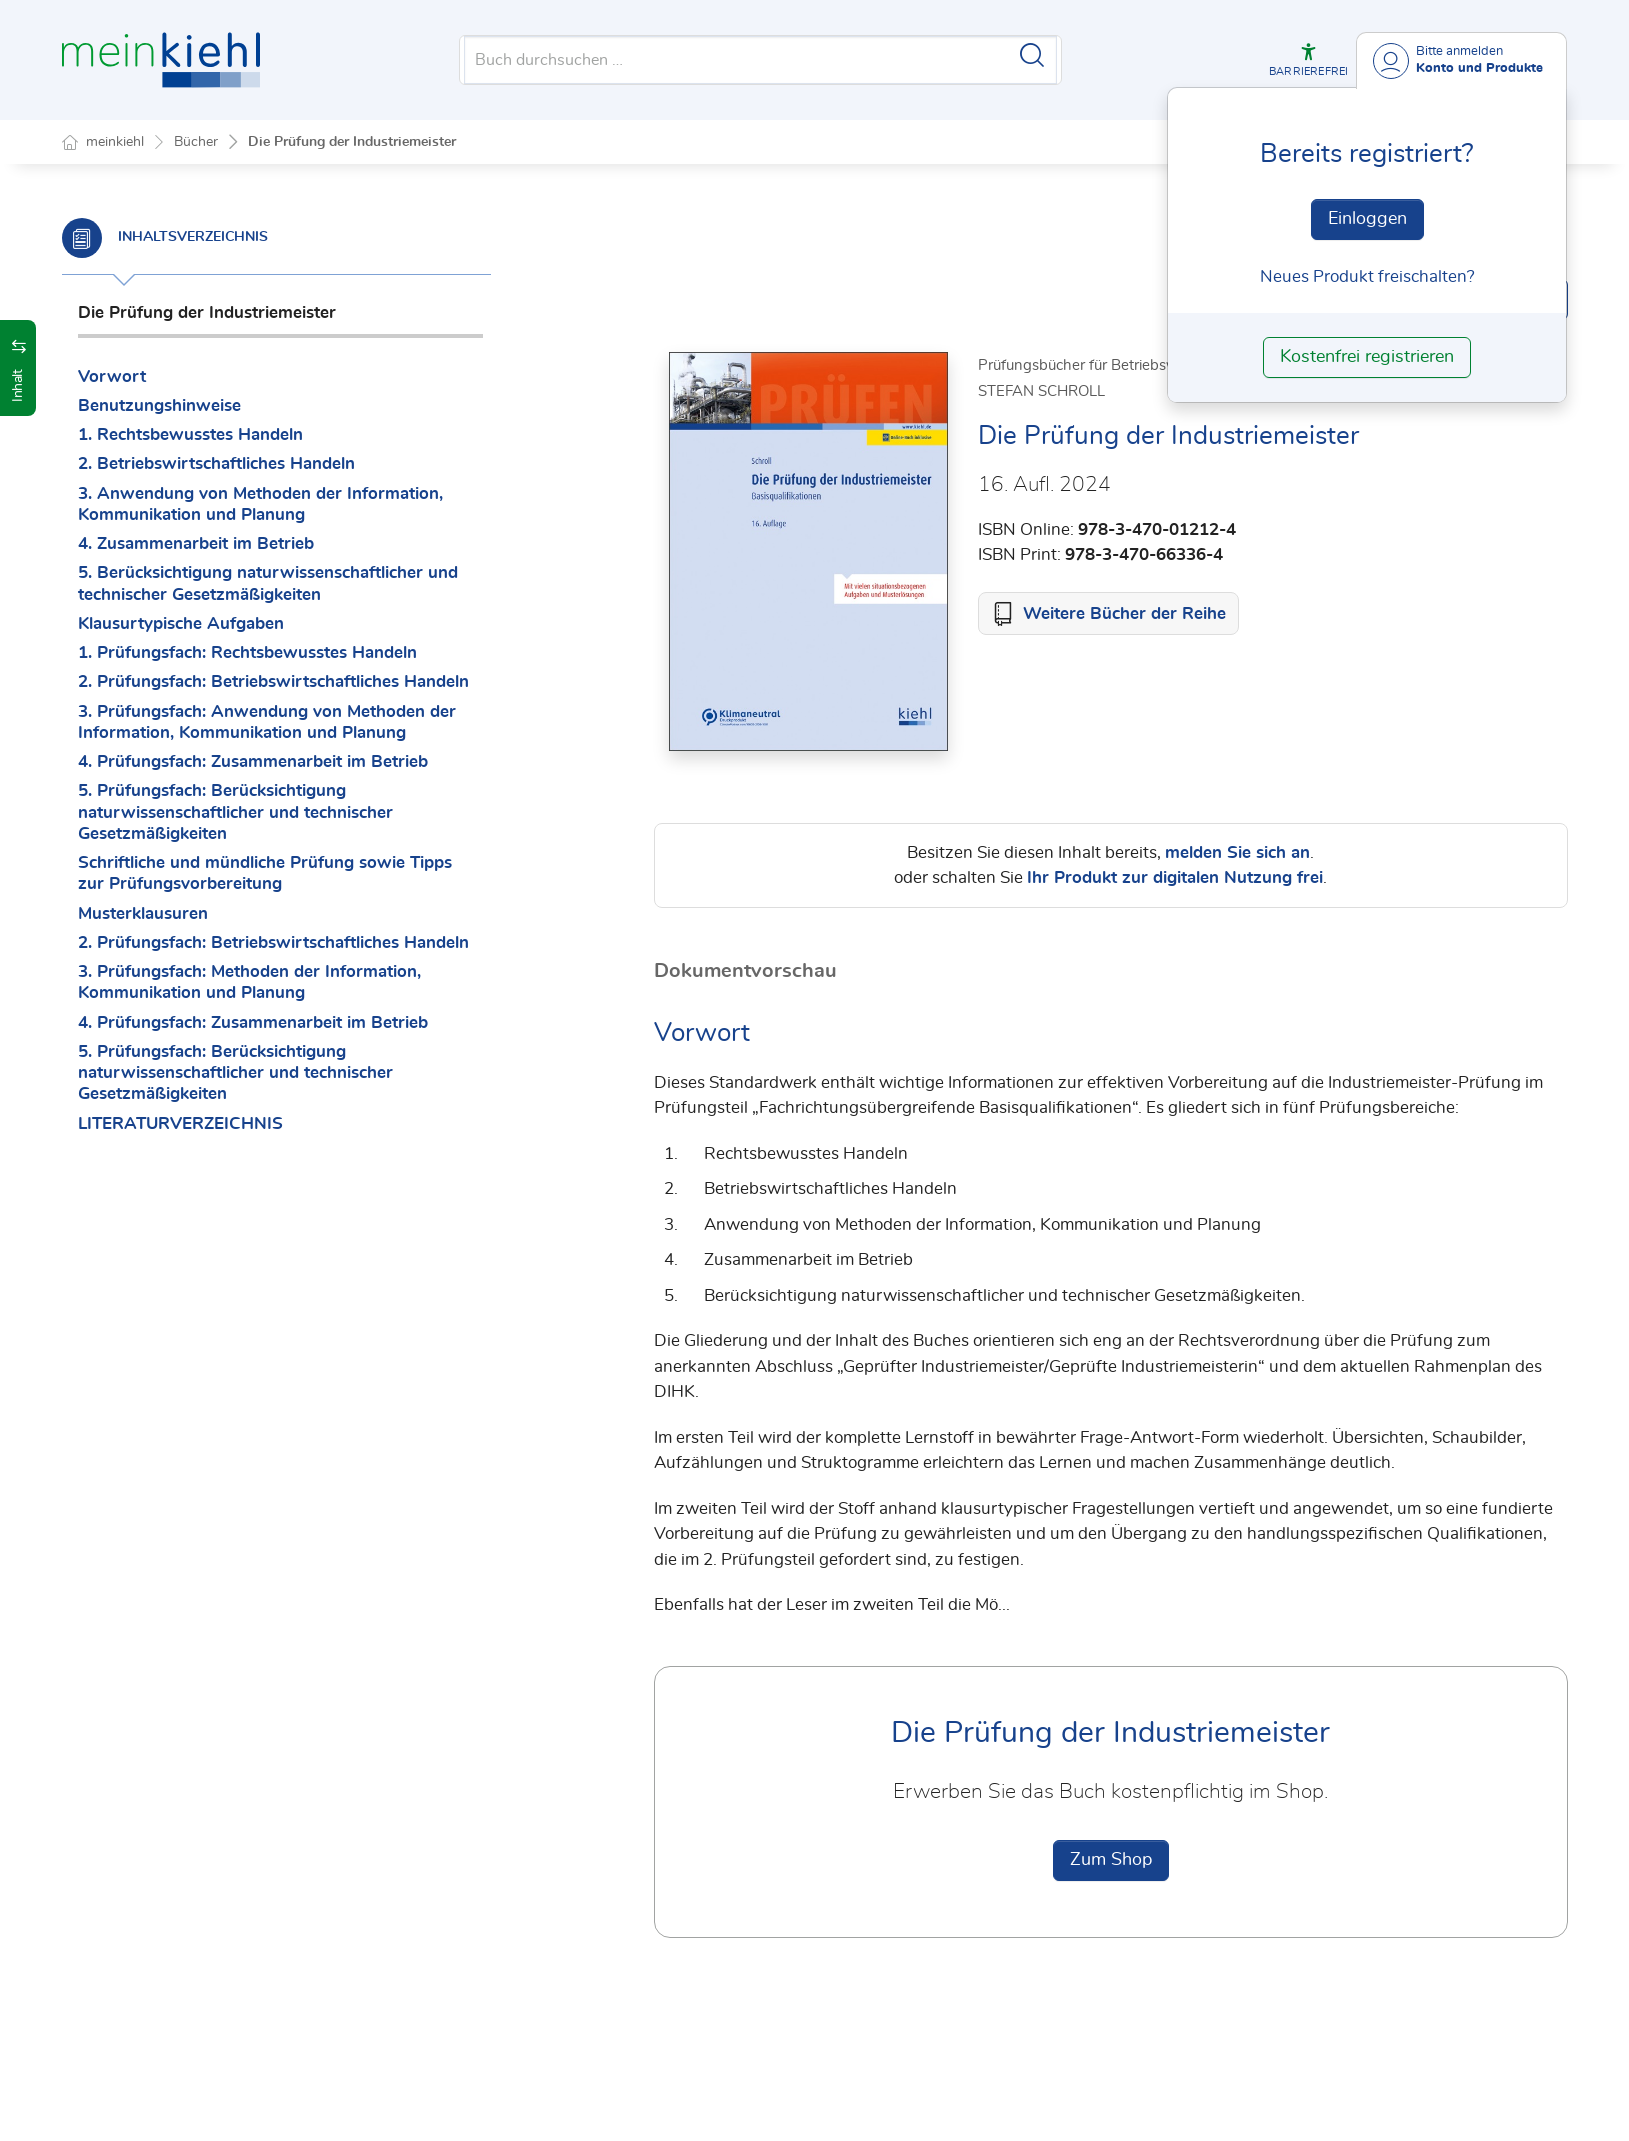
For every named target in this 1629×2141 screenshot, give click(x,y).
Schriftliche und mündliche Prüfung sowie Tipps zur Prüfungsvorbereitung (265, 873)
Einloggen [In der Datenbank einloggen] (1367, 219)
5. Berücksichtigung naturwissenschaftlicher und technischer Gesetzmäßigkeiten (268, 583)
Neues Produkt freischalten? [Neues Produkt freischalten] (1367, 276)
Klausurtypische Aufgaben (181, 623)
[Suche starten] (1032, 55)
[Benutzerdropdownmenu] (1461, 60)
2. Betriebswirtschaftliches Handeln (216, 463)
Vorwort (112, 376)
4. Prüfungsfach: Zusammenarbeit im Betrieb (253, 761)
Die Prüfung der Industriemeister (352, 142)
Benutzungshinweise (159, 405)
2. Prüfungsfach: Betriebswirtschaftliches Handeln (273, 681)
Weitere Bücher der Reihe (1124, 614)
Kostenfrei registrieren (1367, 357)
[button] (1308, 60)
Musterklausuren (143, 913)
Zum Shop (1111, 1861)
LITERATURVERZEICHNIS (180, 1123)
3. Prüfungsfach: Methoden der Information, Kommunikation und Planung (249, 982)
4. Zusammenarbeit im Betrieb (196, 543)
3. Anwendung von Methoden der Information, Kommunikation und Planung (260, 504)
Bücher (196, 142)
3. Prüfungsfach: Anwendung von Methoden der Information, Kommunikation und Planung (267, 722)
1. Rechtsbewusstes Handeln (190, 434)
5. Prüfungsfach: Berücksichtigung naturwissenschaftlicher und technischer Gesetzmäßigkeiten (235, 812)
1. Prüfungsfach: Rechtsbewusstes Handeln (247, 652)
